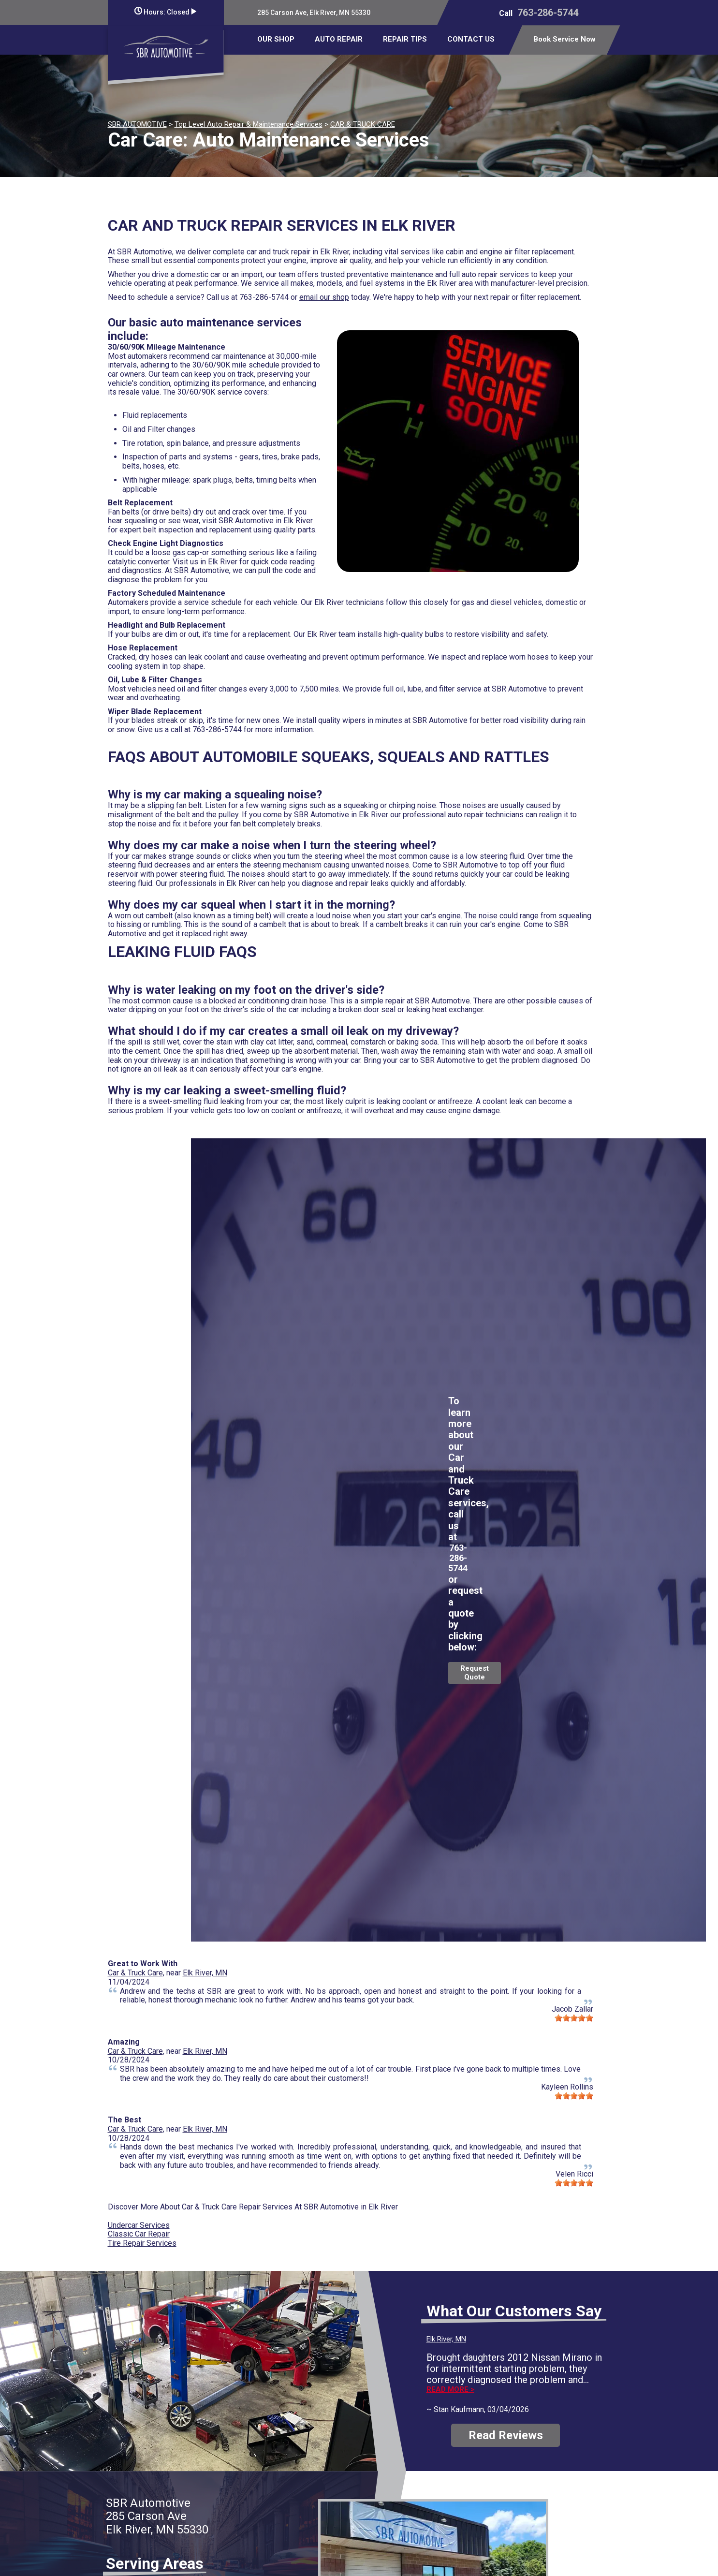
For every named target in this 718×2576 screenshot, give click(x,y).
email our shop (324, 297)
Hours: (165, 12)
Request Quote (474, 1672)
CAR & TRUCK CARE (362, 124)
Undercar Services (139, 2225)
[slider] (574, 2018)
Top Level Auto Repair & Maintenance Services (248, 124)
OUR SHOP (275, 39)
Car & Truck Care (135, 1972)
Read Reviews (506, 2435)
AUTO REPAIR (339, 39)
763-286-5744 (547, 12)
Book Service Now (564, 39)
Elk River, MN (205, 1972)
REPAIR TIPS (405, 39)
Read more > (450, 2389)
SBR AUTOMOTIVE (137, 124)
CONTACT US (471, 39)
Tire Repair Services (142, 2243)
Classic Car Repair (139, 2233)
